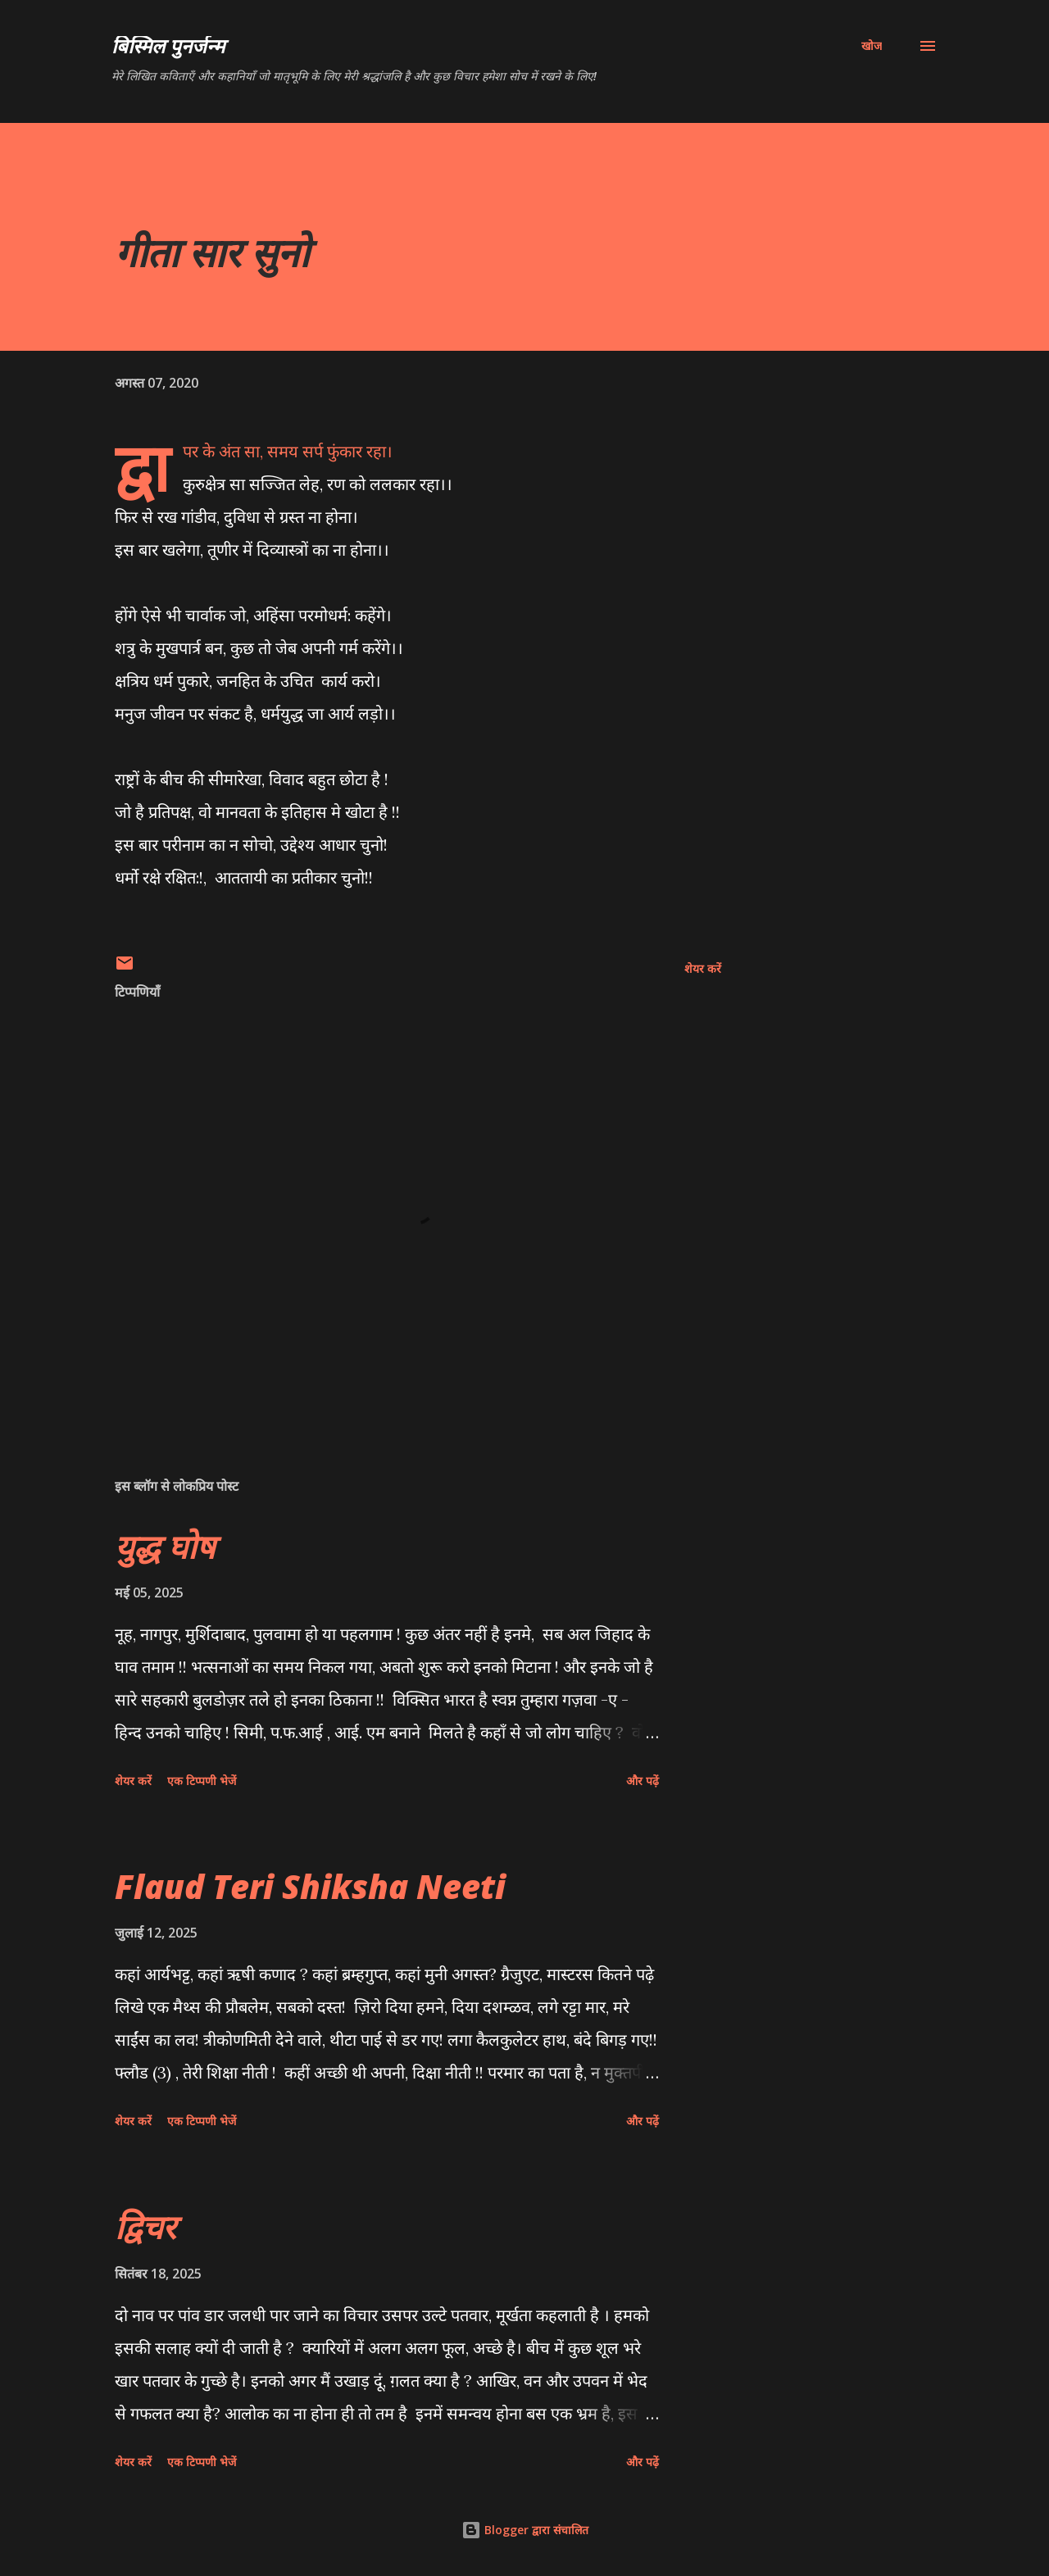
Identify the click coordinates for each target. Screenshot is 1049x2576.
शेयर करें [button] (702, 968)
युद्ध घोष (165, 1546)
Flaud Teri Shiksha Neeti (310, 1886)
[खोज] (871, 46)
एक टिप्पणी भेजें (201, 1780)
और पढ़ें (642, 1780)
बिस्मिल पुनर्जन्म (168, 45)
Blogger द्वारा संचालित (524, 2529)
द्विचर (145, 2226)
